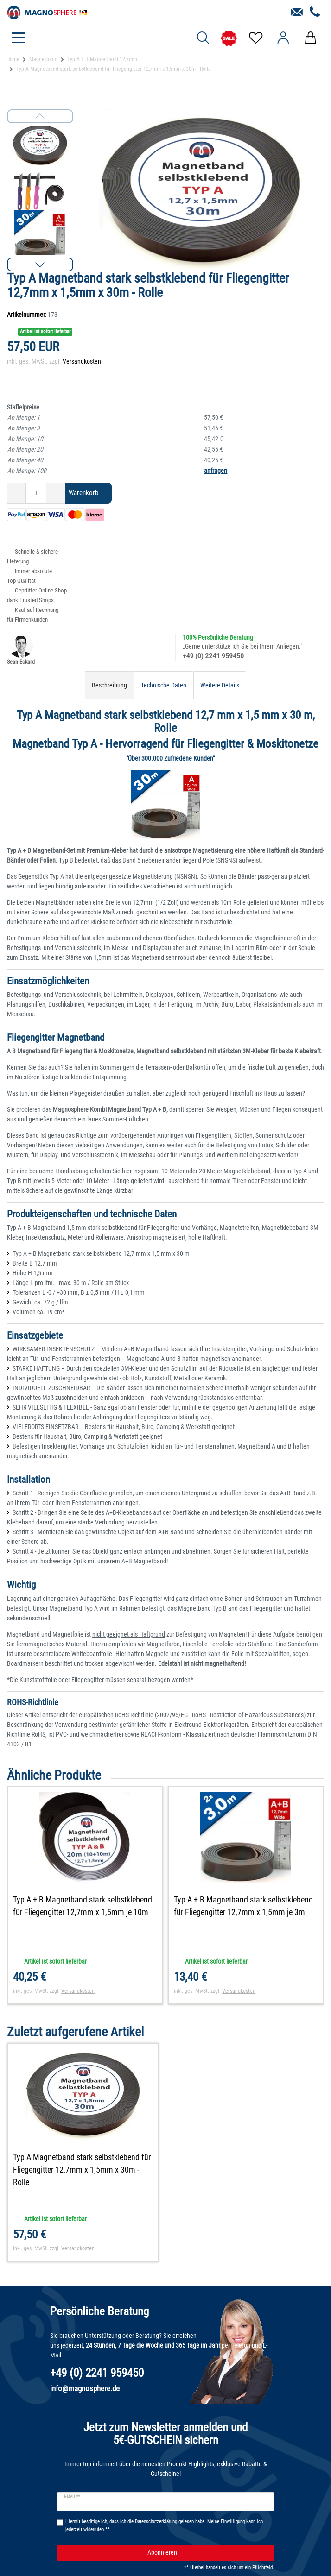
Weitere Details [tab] (219, 685)
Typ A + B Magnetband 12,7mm (102, 59)
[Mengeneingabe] (35, 493)
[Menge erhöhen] (55, 493)
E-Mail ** (72, 2496)
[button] (40, 264)
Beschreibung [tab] (109, 685)
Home (12, 59)
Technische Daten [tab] (163, 685)
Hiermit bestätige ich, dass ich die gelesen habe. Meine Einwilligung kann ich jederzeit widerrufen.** (164, 2525)
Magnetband (43, 59)
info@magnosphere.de (85, 2388)
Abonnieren (207, 2553)
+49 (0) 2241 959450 (213, 656)
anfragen (215, 470)
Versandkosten (82, 361)
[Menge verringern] (16, 493)
